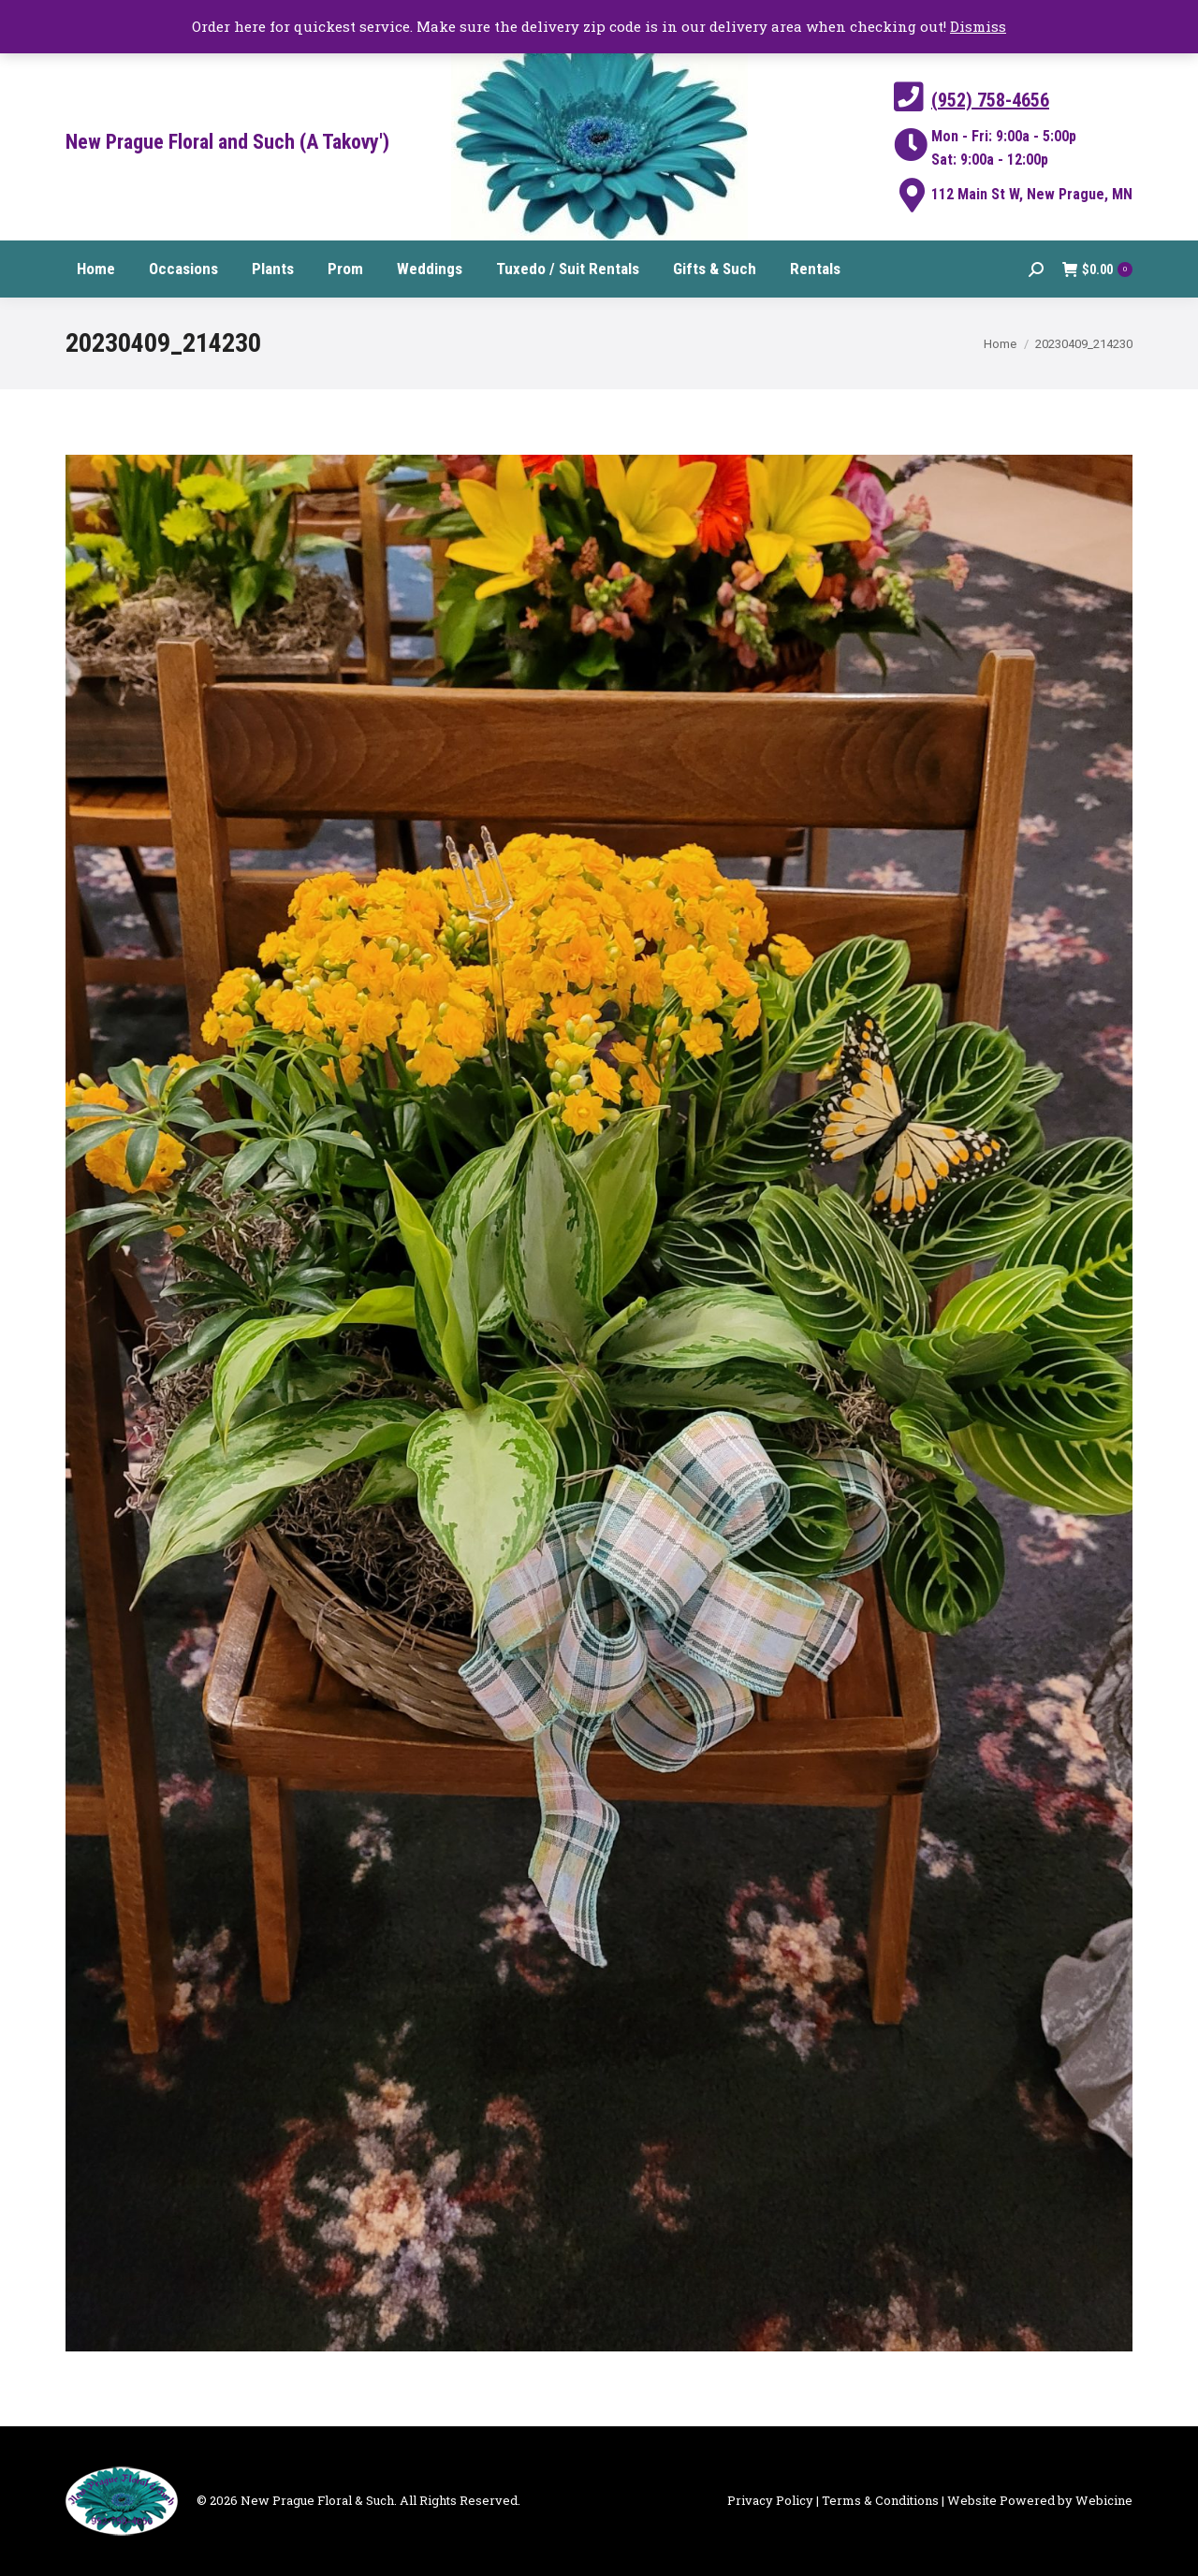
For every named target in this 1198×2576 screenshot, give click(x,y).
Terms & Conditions (880, 2500)
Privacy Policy (770, 2500)
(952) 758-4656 (990, 100)
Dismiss (978, 26)
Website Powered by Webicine (1039, 2500)
